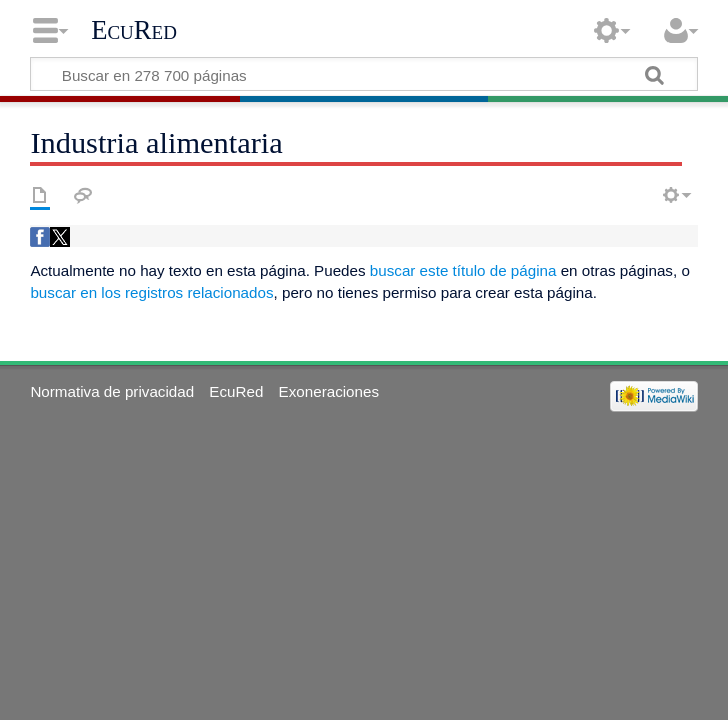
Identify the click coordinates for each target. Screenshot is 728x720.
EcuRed (134, 30)
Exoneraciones (329, 391)
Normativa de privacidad (112, 391)
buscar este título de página (463, 270)
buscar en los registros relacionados (151, 292)
